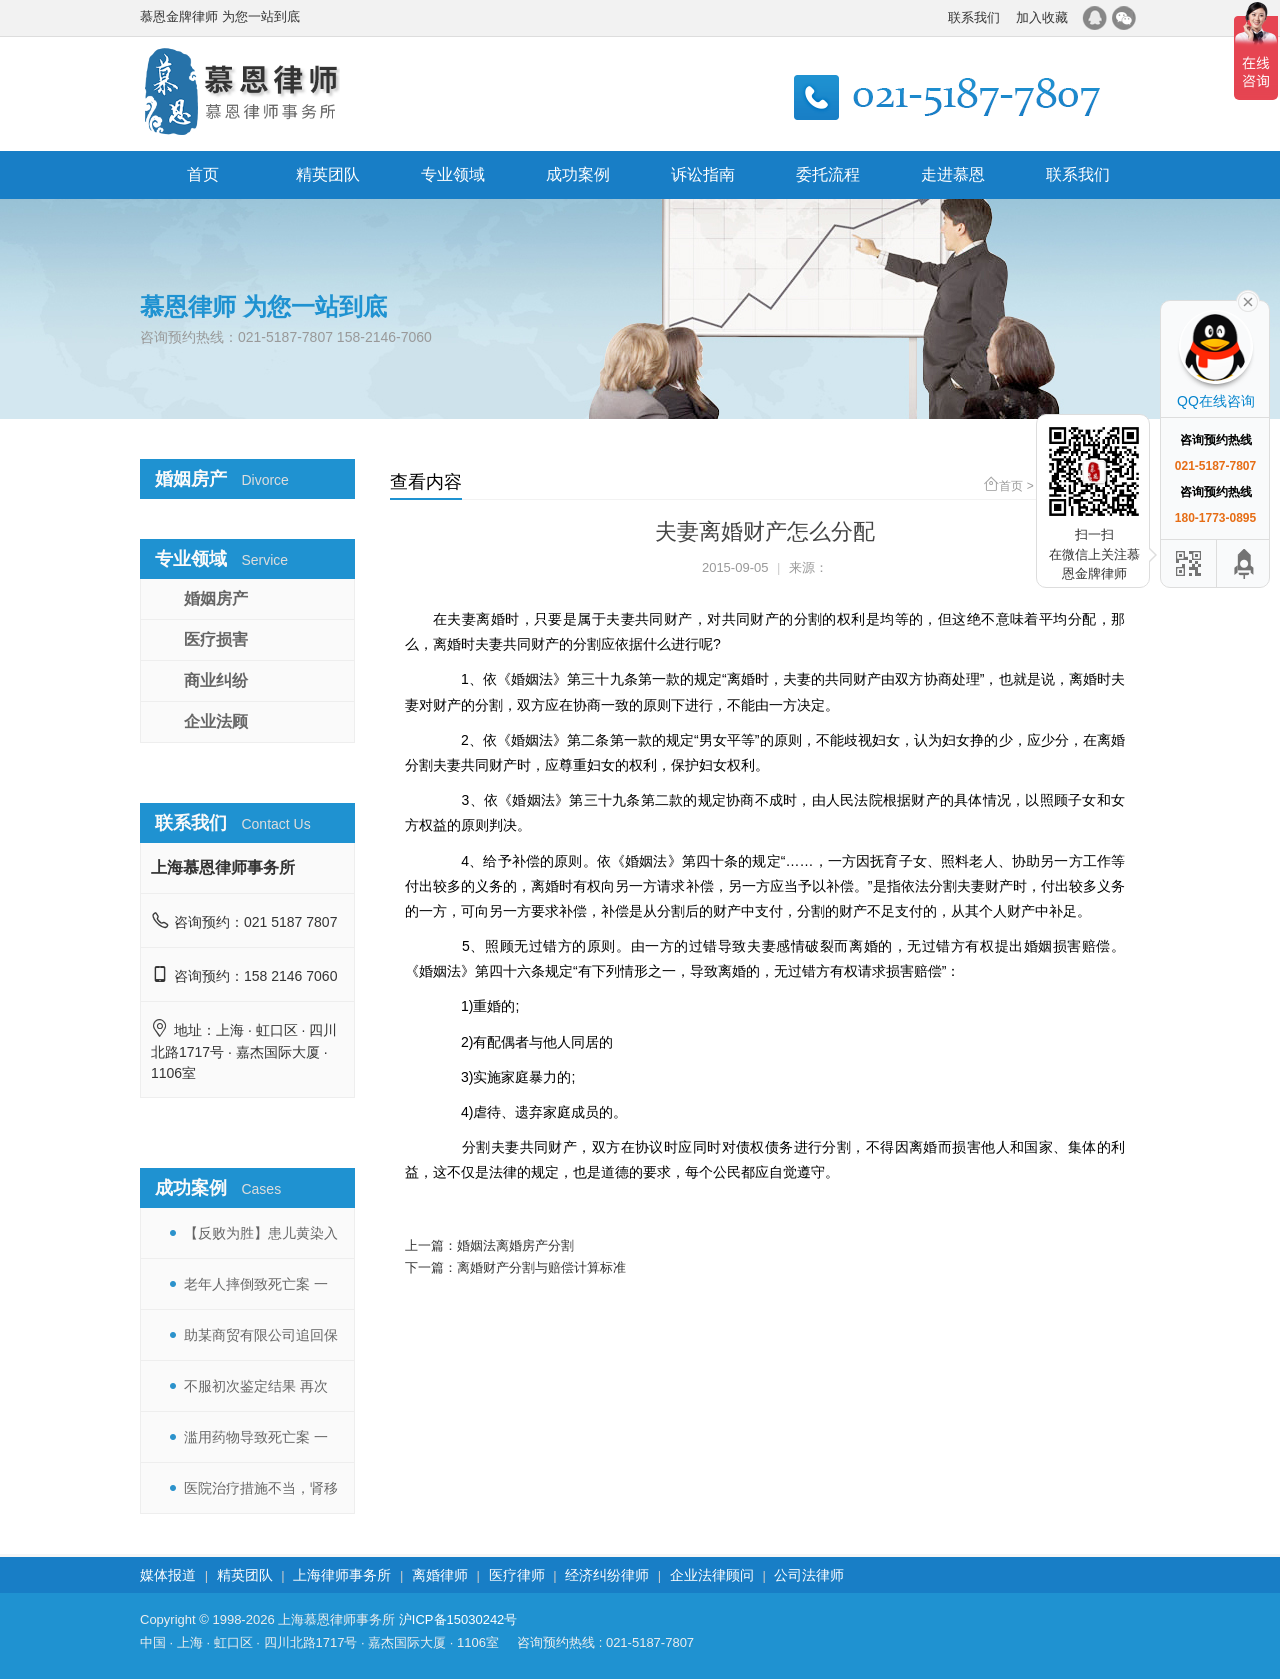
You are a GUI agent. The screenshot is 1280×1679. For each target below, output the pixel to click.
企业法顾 (216, 721)
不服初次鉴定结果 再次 (256, 1386)
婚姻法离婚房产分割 (515, 1245)
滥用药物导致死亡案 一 (256, 1437)
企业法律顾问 (712, 1575)
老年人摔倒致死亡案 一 (256, 1284)
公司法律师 (809, 1575)
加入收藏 (1042, 17)
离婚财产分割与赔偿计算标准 (541, 1267)
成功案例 (578, 174)
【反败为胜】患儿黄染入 (261, 1233)
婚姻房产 (216, 598)
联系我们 (974, 17)
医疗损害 (216, 639)
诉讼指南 (703, 174)
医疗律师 (517, 1575)
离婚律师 (440, 1575)
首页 (203, 174)
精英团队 (328, 174)
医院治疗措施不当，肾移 (261, 1488)
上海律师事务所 (342, 1575)
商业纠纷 (216, 680)
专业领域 (453, 174)
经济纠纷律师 (607, 1575)
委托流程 (828, 174)
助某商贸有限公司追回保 (261, 1335)
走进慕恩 (953, 174)
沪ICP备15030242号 (458, 1619)
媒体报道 (168, 1575)
